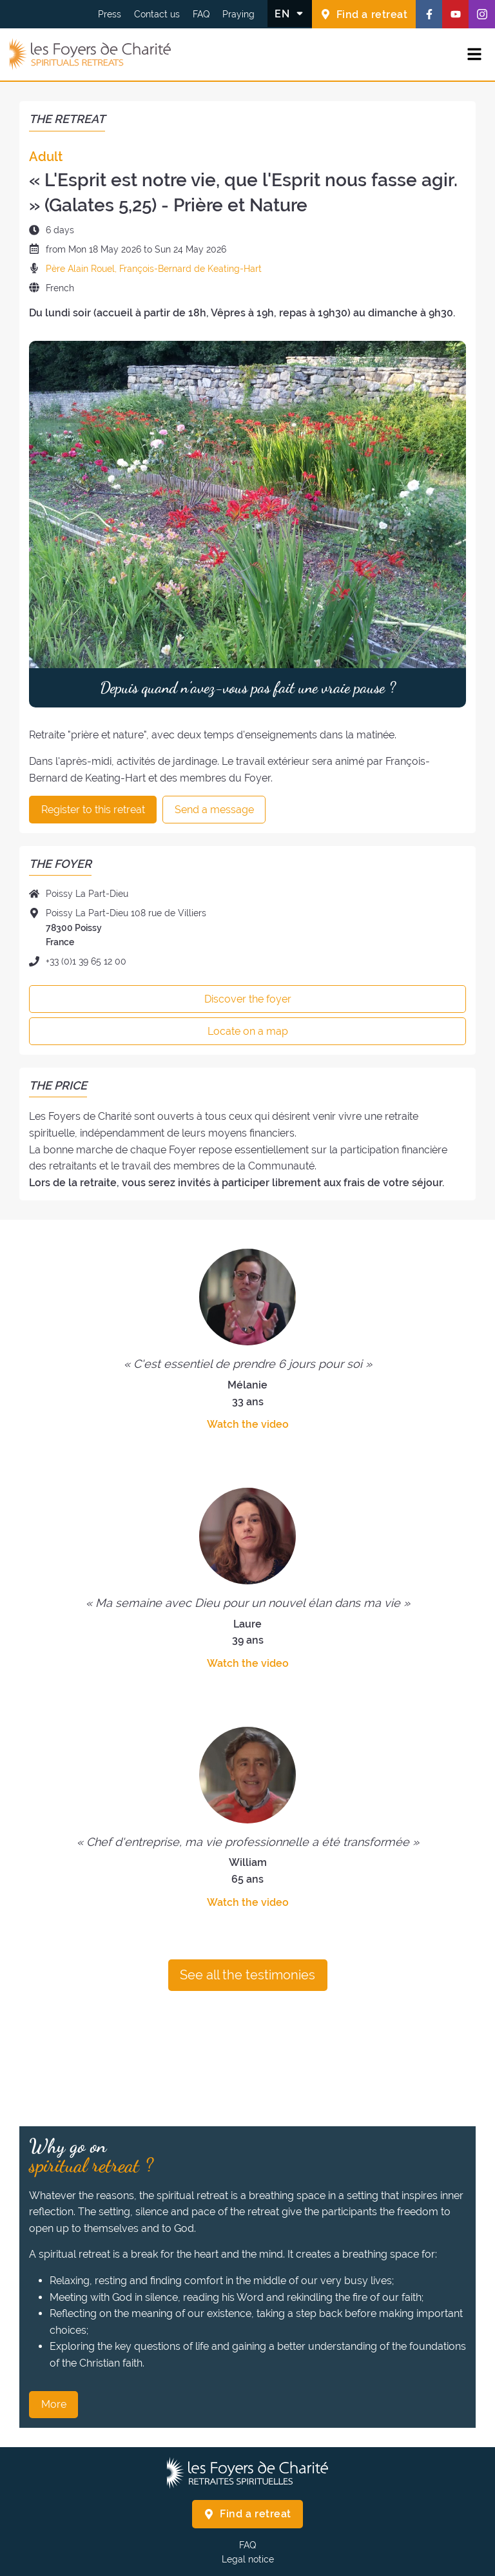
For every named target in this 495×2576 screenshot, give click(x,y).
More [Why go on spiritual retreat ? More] (53, 2404)
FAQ (201, 14)
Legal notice (248, 2559)
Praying (238, 14)
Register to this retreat (93, 809)
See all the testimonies (247, 1975)
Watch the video (248, 1424)
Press (109, 14)
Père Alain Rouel (80, 269)
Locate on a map (248, 1031)
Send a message (214, 809)
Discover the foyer (247, 999)
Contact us (157, 14)
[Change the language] (289, 13)
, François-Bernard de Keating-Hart (188, 269)
